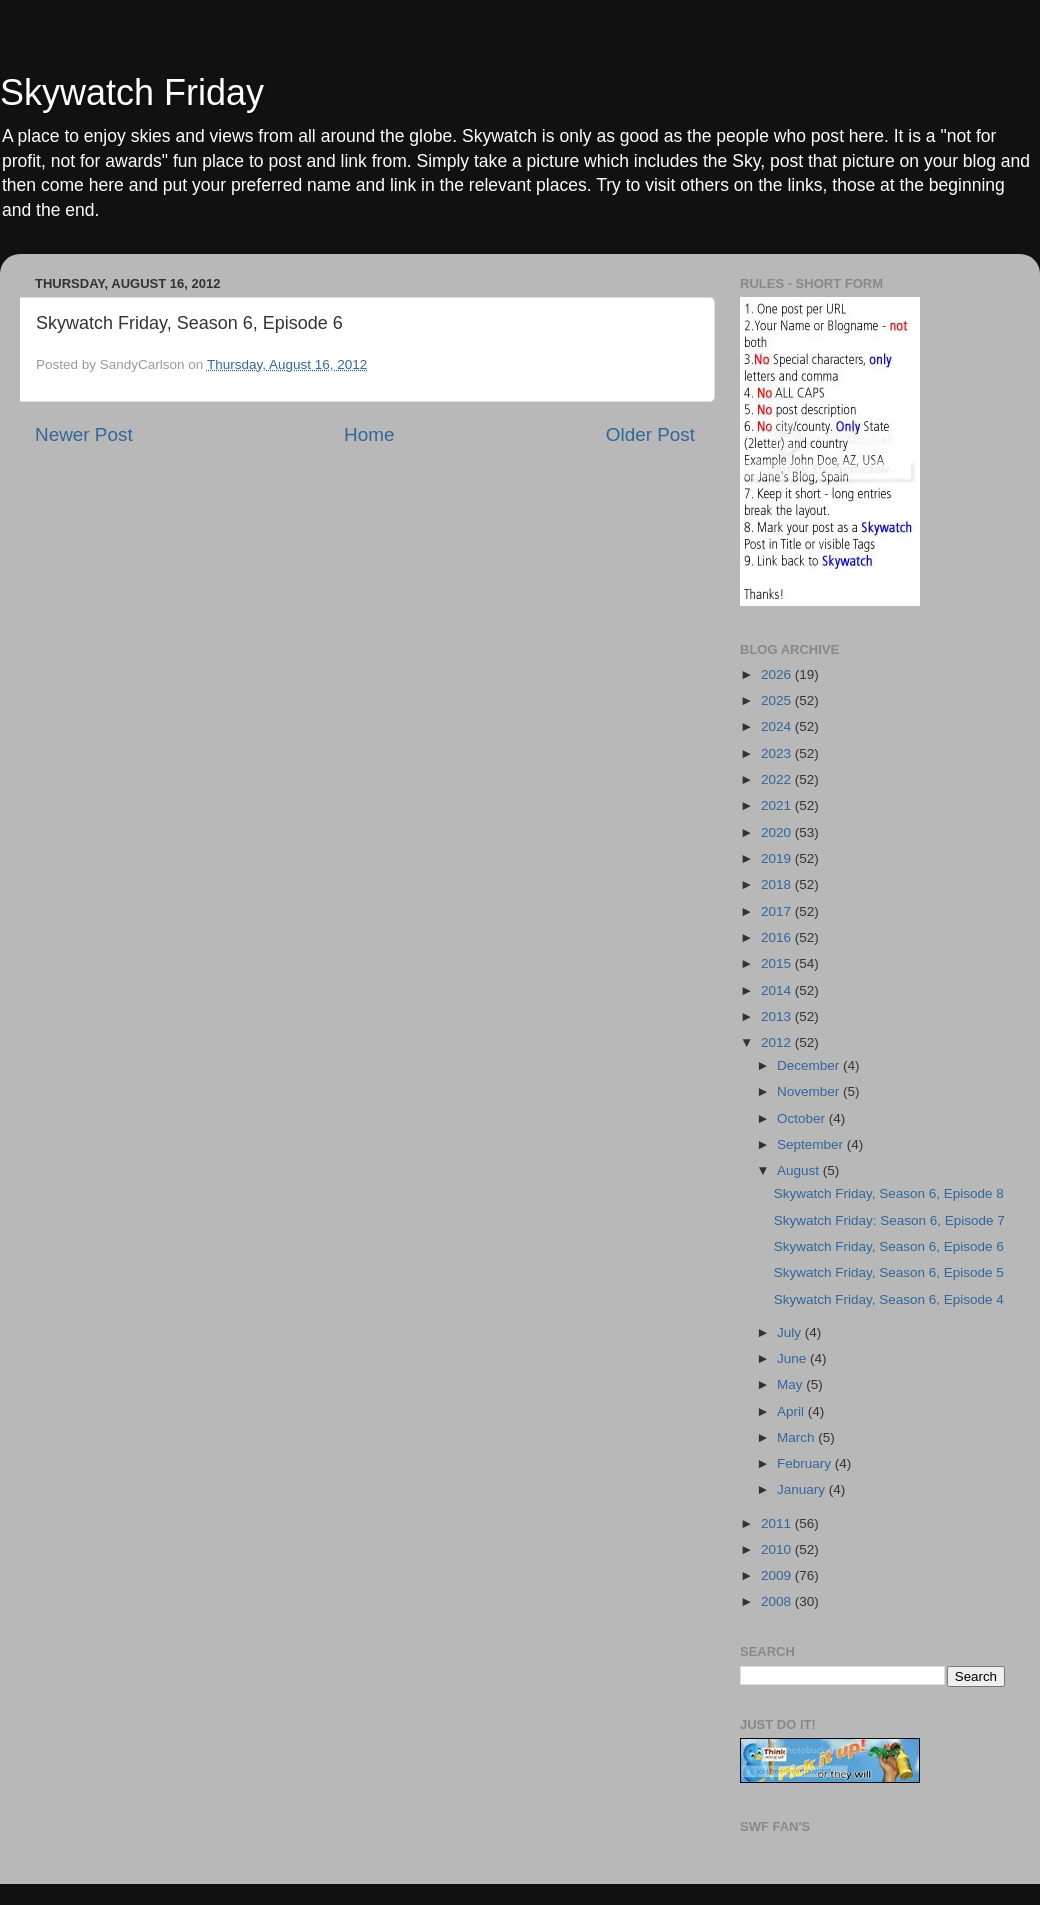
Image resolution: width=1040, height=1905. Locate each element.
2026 (778, 674)
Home (369, 434)
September (812, 1144)
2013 (778, 1016)
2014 (778, 990)
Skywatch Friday (132, 92)
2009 (778, 1575)
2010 (778, 1549)
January (803, 1489)
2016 (778, 937)
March (797, 1437)
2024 (778, 726)
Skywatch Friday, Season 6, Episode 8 (889, 1193)
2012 (778, 1042)
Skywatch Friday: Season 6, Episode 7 (889, 1220)
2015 (778, 963)
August (800, 1170)
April (792, 1411)
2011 (778, 1523)
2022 (778, 779)
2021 (778, 805)
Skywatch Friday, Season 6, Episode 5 (889, 1272)
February (806, 1463)
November (810, 1091)
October (803, 1118)
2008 (778, 1601)
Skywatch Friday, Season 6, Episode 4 (889, 1299)
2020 (778, 832)
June (793, 1358)
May (791, 1384)
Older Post (650, 434)
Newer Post (84, 434)
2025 (778, 700)
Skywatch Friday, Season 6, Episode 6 (889, 1246)
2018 (778, 884)
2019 (778, 858)
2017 (778, 911)
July (791, 1332)
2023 (778, 753)
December (810, 1065)
